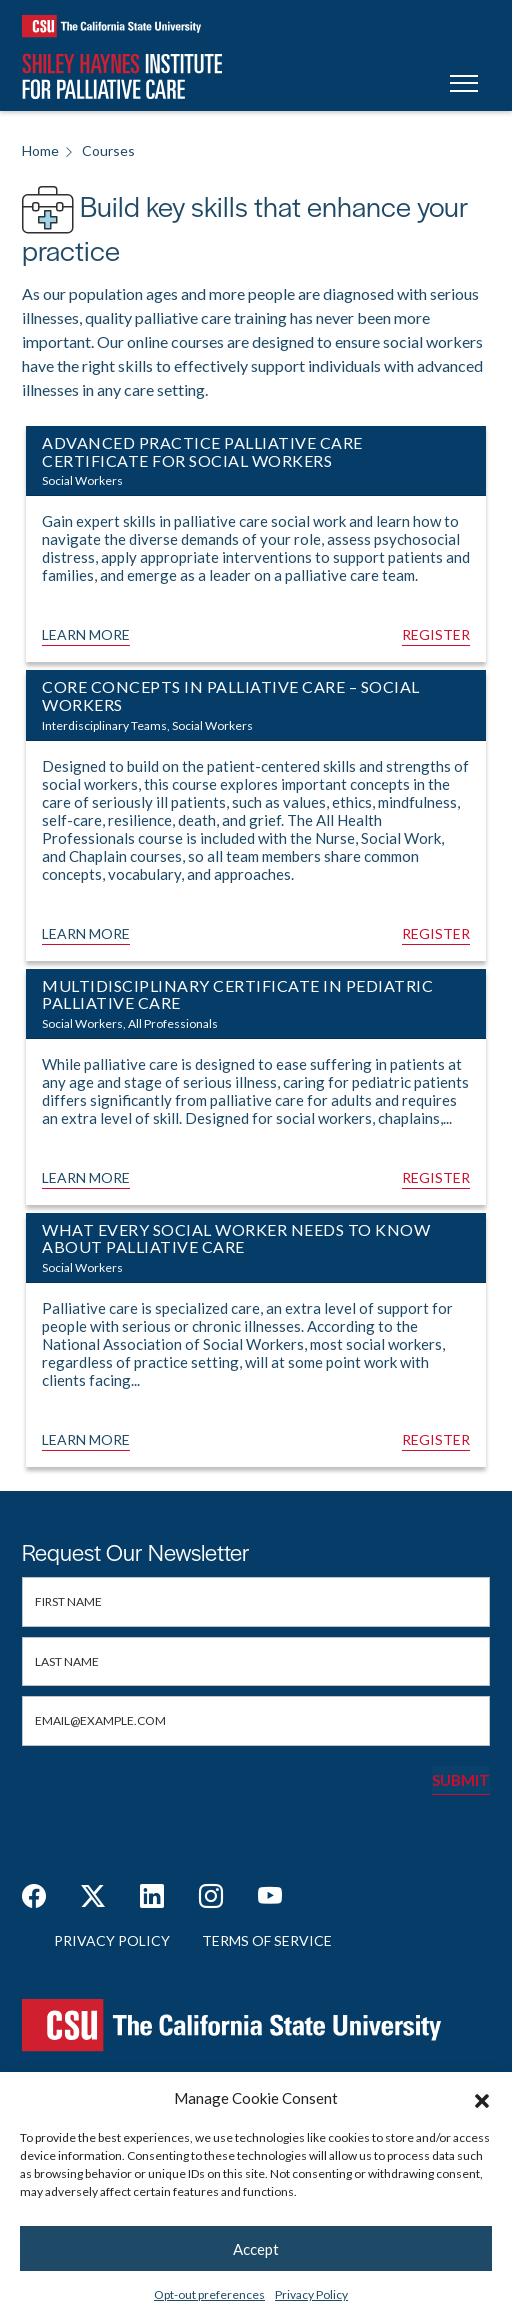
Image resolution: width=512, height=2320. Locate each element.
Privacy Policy (311, 2294)
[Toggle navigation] (464, 86)
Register (436, 634)
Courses (108, 150)
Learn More (86, 634)
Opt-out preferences (209, 2294)
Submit (461, 1780)
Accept (256, 2249)
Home (40, 150)
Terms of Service (267, 1940)
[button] (482, 2098)
